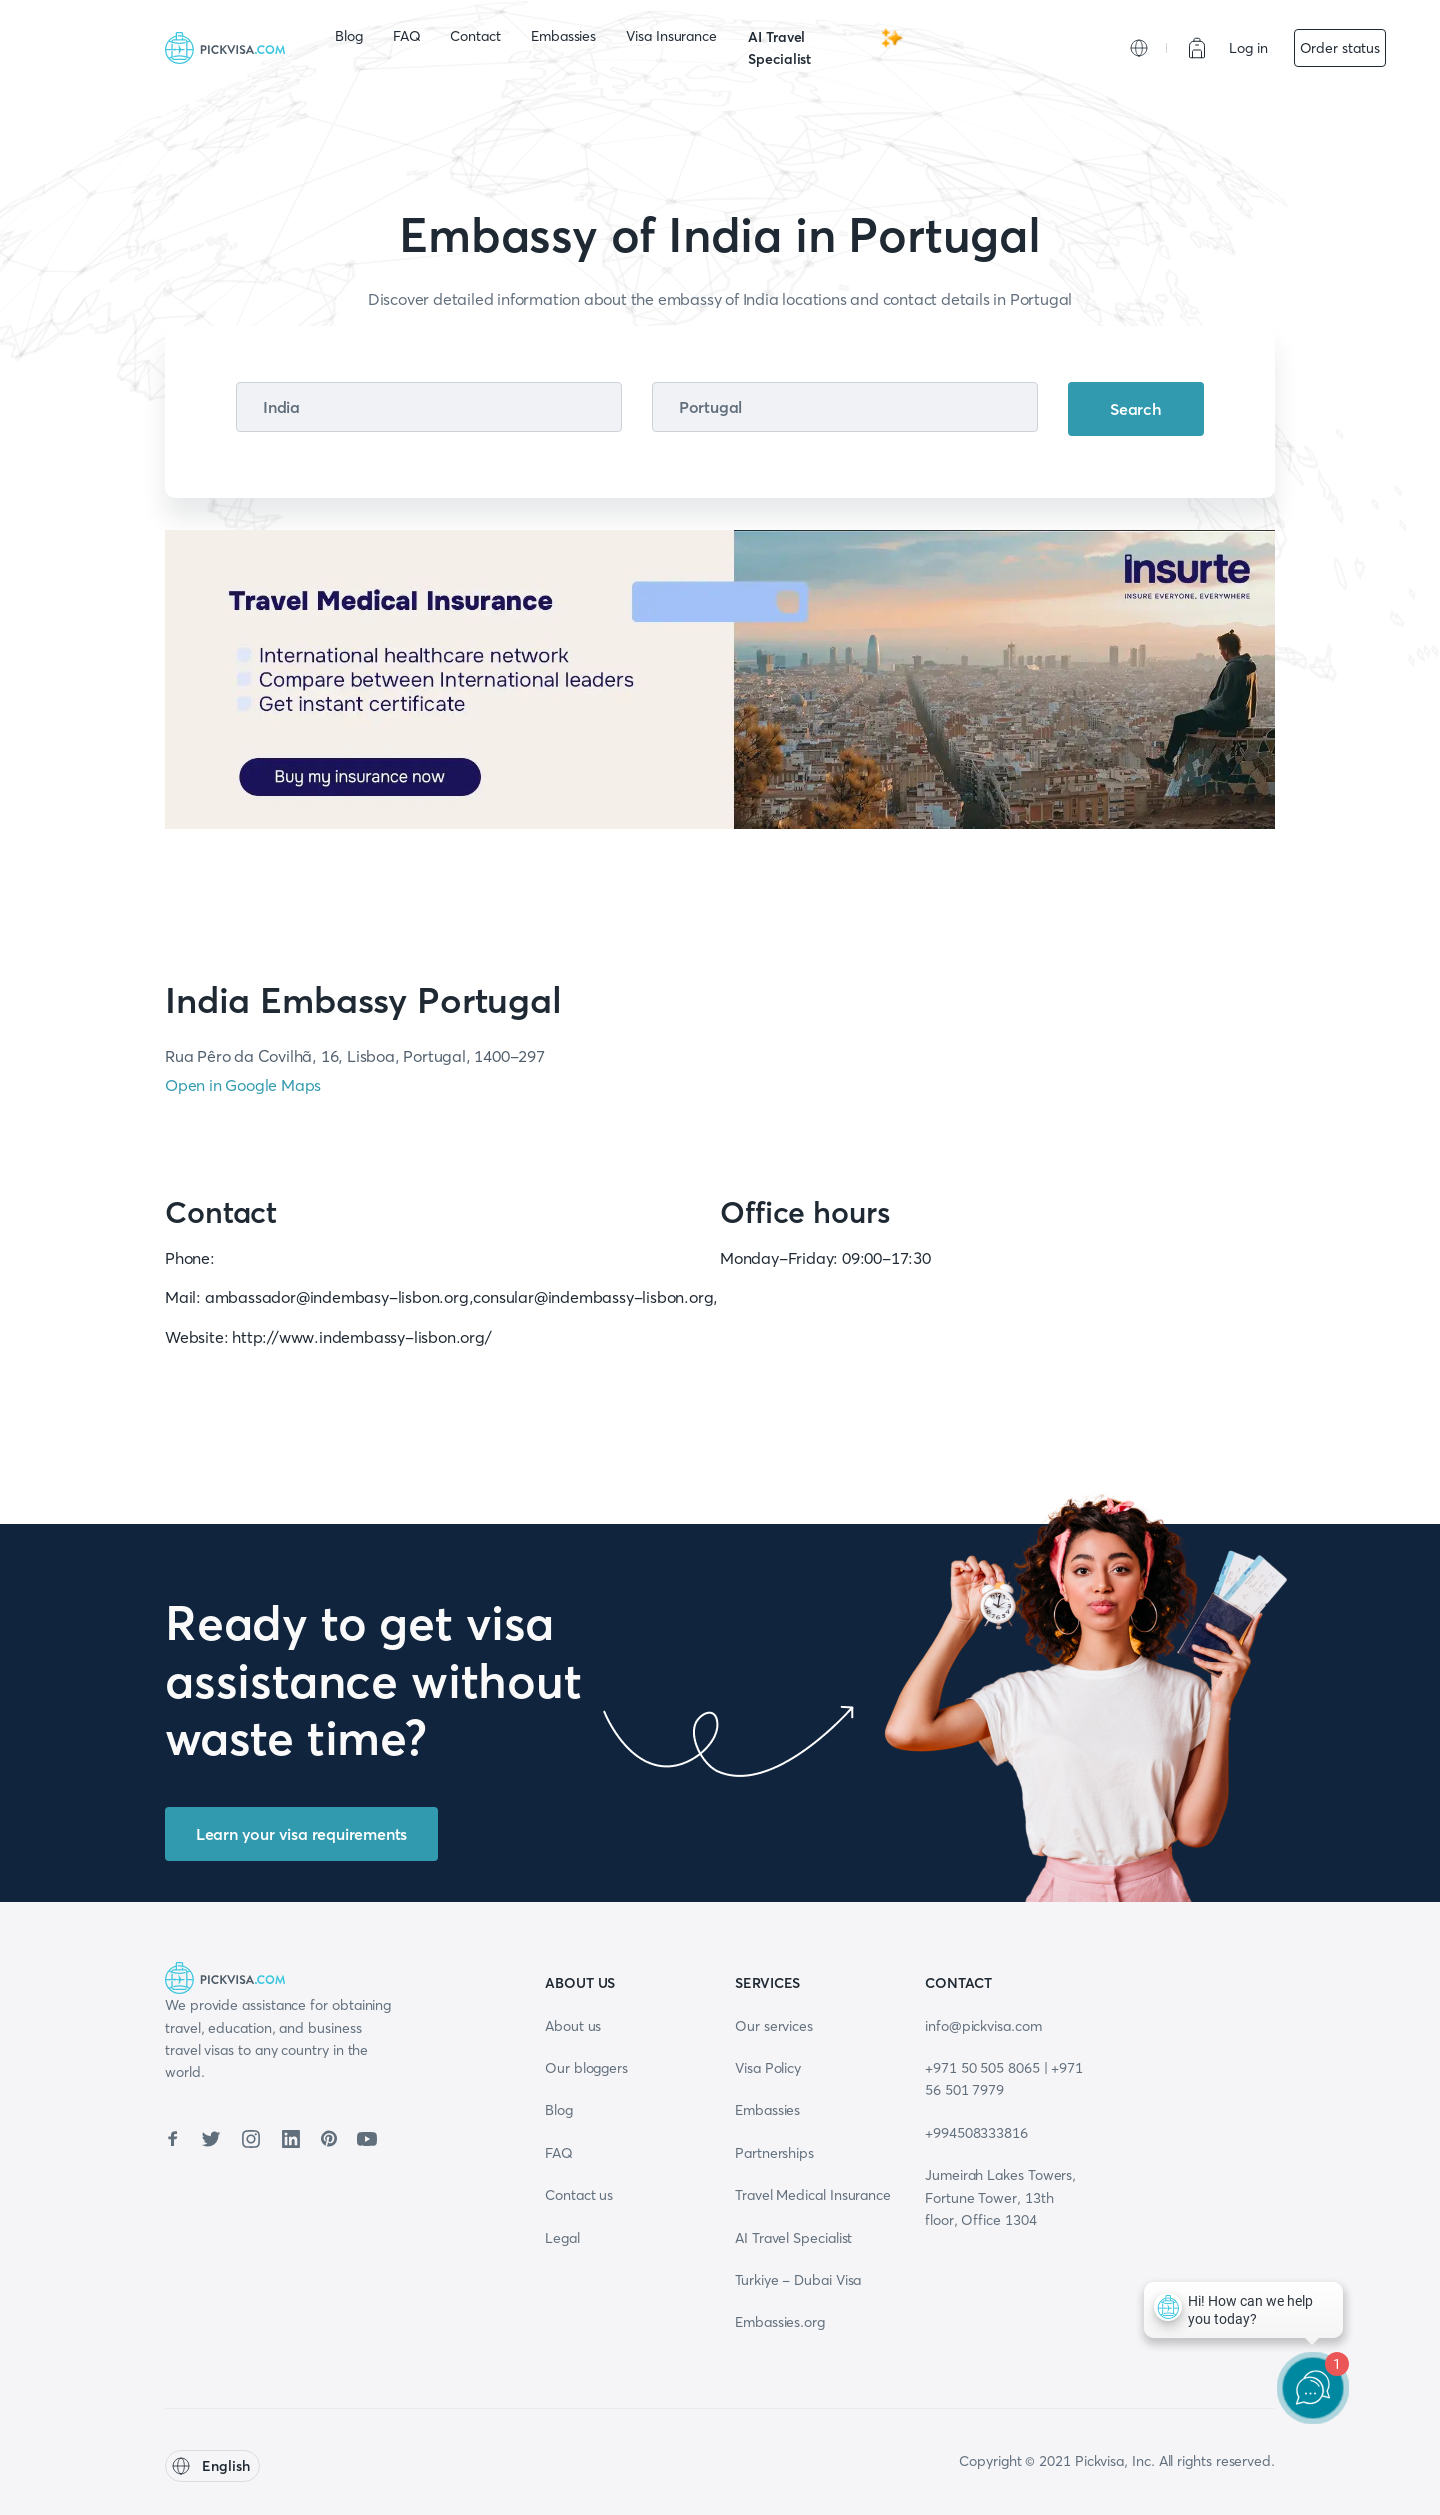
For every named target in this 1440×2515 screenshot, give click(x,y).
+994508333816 (976, 2133)
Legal (562, 2238)
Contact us (579, 2195)
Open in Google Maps (243, 1085)
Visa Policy (768, 2068)
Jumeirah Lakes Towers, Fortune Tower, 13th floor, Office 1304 (1000, 2197)
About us (573, 2026)
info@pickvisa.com (983, 2026)
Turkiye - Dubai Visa (798, 2280)
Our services (774, 2026)
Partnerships (774, 2153)
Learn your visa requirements (301, 1834)
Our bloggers (586, 2068)
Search (1136, 409)
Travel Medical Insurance (813, 2195)
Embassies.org (780, 2322)
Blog (349, 36)
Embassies (563, 36)
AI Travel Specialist (826, 47)
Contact (475, 36)
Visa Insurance (671, 36)
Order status (1340, 48)
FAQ (407, 36)
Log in (1248, 48)
